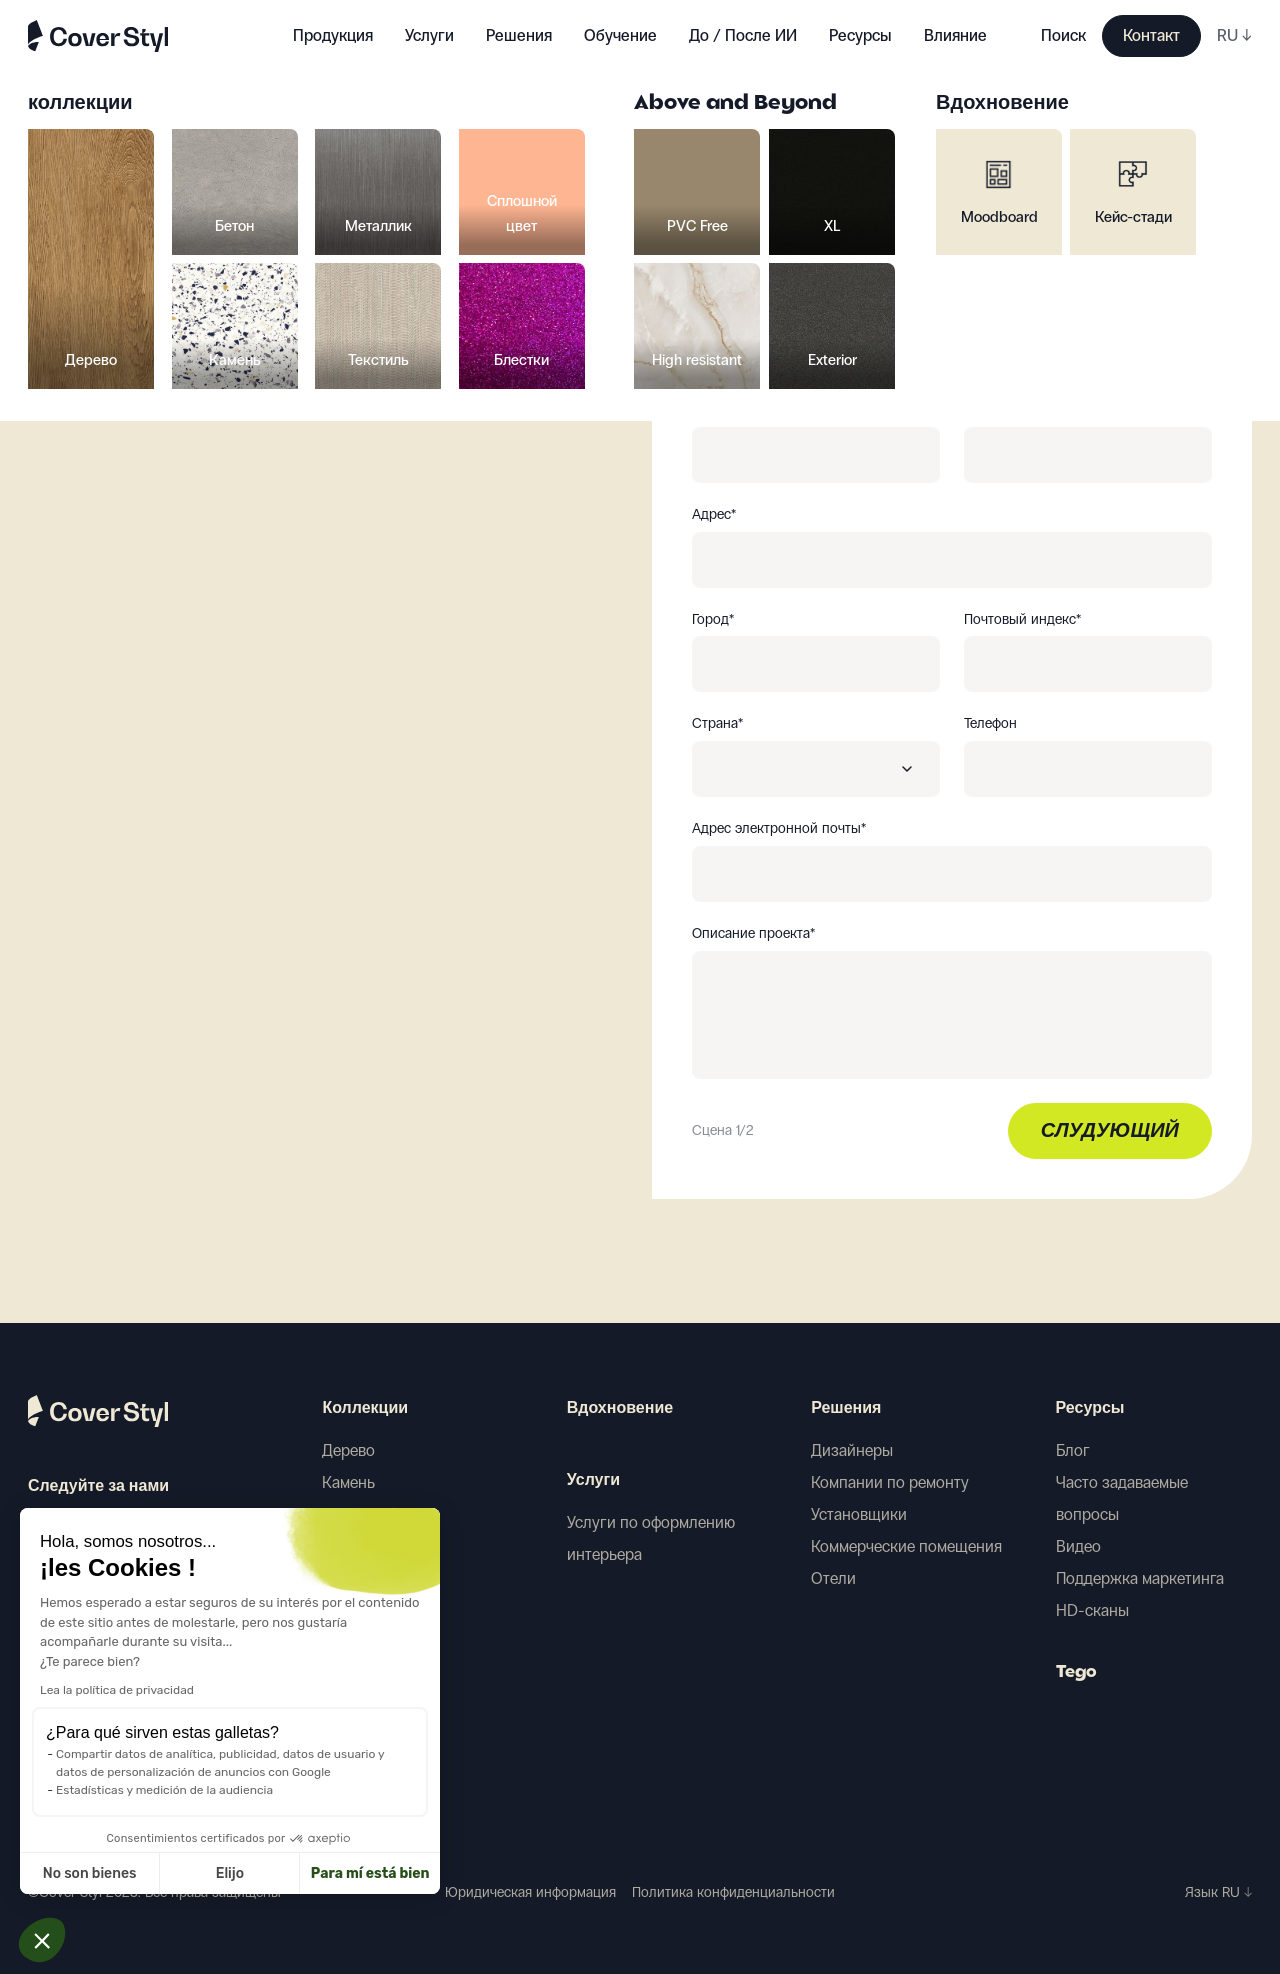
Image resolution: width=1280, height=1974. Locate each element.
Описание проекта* (753, 934)
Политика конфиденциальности (733, 1892)
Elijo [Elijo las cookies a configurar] (94, 1873)
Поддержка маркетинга (1140, 1578)
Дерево (348, 1450)
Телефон (990, 724)
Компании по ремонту (890, 1482)
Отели (833, 1578)
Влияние (955, 35)
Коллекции (365, 1409)
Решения (846, 1409)
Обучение (620, 35)
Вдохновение (620, 1409)
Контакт (1151, 35)
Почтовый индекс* (1022, 620)
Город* (713, 620)
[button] (42, 1940)
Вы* (703, 305)
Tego (1076, 1673)
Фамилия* (995, 410)
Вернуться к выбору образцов (177, 220)
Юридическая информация (530, 1892)
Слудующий (1110, 1132)
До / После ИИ (743, 35)
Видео (1078, 1546)
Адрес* (714, 515)
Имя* (707, 410)
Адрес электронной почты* (779, 829)
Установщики (859, 1514)
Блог (1073, 1450)
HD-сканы (1092, 1610)
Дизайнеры (852, 1450)
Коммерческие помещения (906, 1546)
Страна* (717, 724)
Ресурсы (1090, 1409)
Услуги (429, 35)
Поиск (1063, 35)
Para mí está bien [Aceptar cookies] (234, 1873)
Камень (348, 1482)
